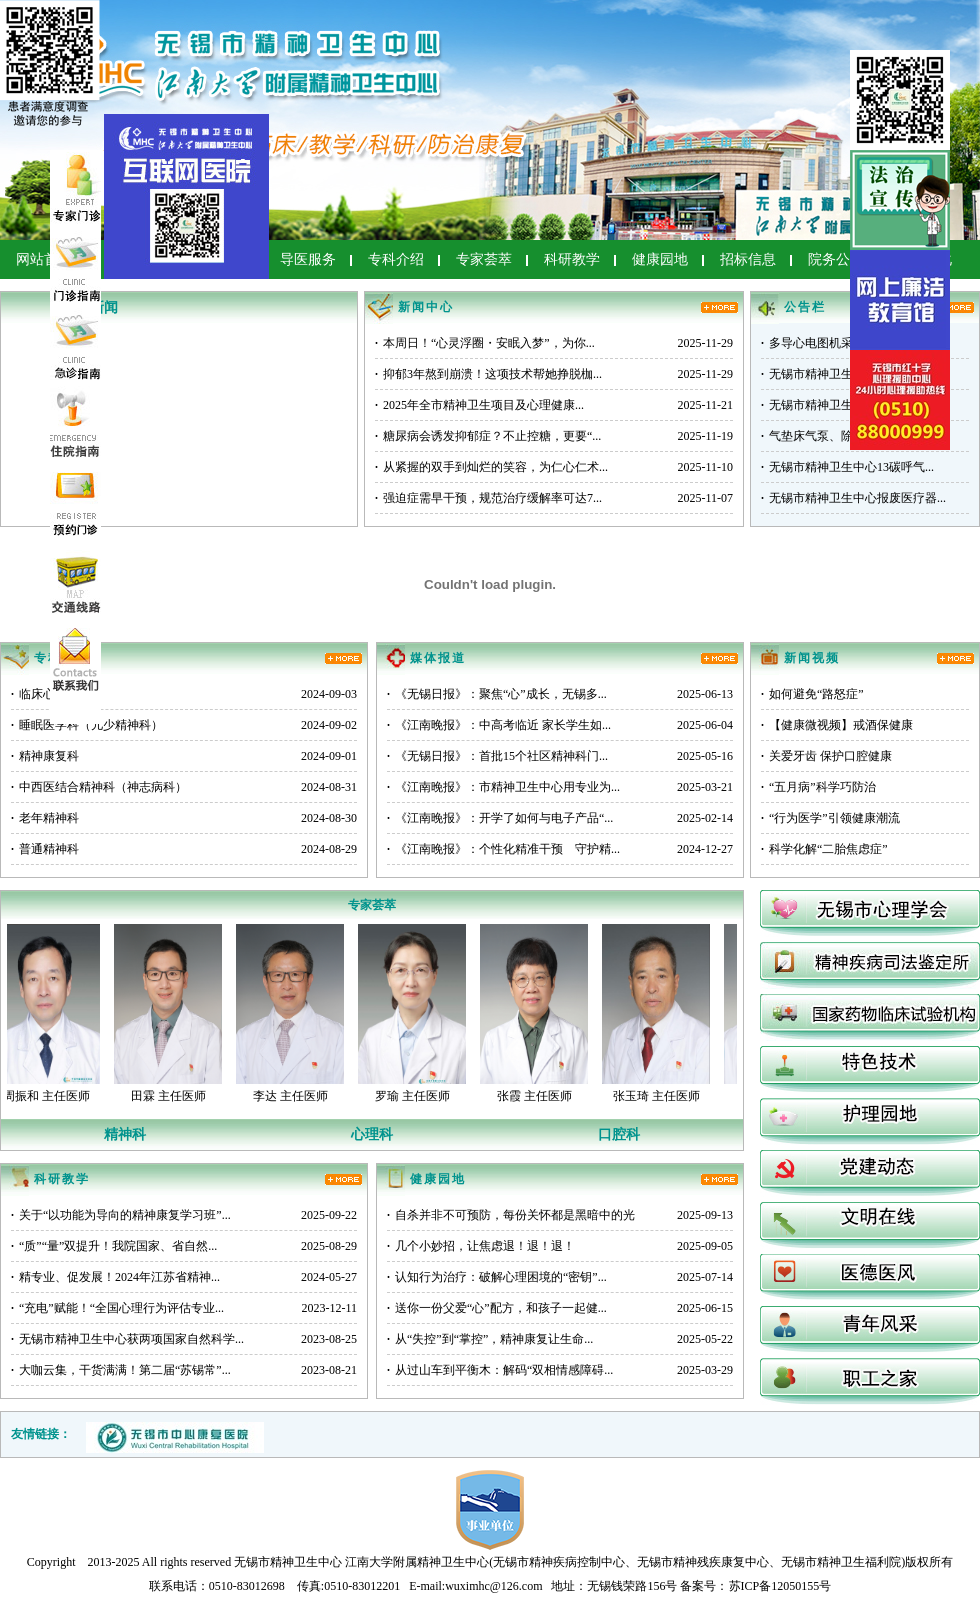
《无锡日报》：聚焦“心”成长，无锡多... (497, 694)
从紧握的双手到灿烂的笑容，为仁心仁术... (491, 467)
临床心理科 (45, 694)
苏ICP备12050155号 (780, 1586)
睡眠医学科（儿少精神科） (87, 725)
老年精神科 (45, 818)
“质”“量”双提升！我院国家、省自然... (114, 1246)
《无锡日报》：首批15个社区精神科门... (497, 756)
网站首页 (44, 259)
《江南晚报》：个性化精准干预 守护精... (503, 849)
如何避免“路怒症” (812, 694)
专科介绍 (396, 259)
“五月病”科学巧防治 (818, 787)
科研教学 (572, 259)
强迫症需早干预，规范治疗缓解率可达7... (488, 498)
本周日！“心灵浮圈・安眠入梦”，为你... (485, 343)
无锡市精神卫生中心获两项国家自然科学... (127, 1339)
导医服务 (308, 259)
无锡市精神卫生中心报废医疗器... (853, 498)
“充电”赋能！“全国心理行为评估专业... (117, 1308)
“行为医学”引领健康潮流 (830, 818)
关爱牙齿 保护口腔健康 (826, 756)
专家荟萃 (484, 259)
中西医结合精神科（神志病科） (99, 787)
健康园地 (660, 259)
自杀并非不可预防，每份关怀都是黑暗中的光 (511, 1215)
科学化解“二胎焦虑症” (824, 849)
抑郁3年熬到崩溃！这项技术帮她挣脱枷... (488, 374)
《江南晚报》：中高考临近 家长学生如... (499, 725)
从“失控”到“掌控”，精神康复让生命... (490, 1339)
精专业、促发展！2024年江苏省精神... (115, 1277)
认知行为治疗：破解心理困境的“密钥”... (497, 1277)
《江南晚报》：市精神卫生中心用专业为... (503, 787)
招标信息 (748, 259)
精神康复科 (45, 756)
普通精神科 (45, 849)
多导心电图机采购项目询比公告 (849, 343)
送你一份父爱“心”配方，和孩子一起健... (497, 1308)
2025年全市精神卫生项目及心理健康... (479, 405)
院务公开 (836, 259)
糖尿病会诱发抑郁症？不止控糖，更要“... (488, 436)
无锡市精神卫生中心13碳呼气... (847, 467)
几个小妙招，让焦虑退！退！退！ (481, 1246)
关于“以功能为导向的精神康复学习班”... (121, 1215)
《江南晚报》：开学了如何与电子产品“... (500, 818)
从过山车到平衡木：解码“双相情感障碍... (500, 1370)
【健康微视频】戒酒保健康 (837, 725)
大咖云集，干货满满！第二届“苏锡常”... (121, 1370)
